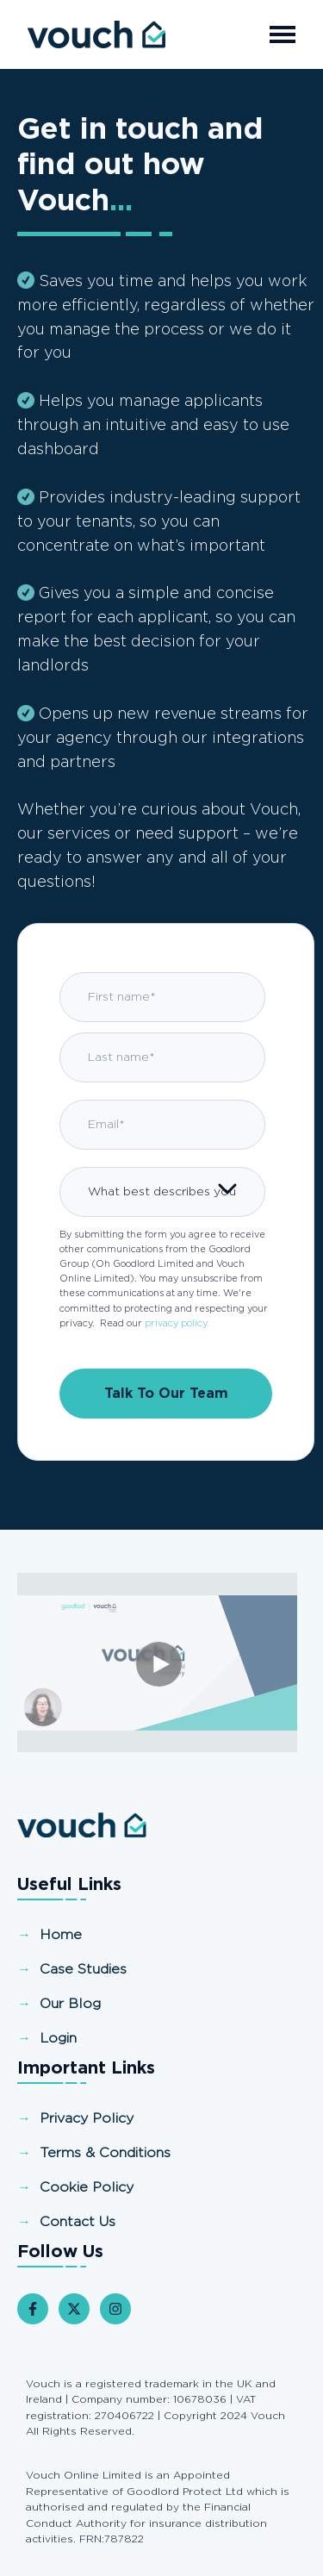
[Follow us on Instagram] (115, 2308)
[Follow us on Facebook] (32, 2308)
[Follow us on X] (74, 2308)
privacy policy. (177, 1323)
